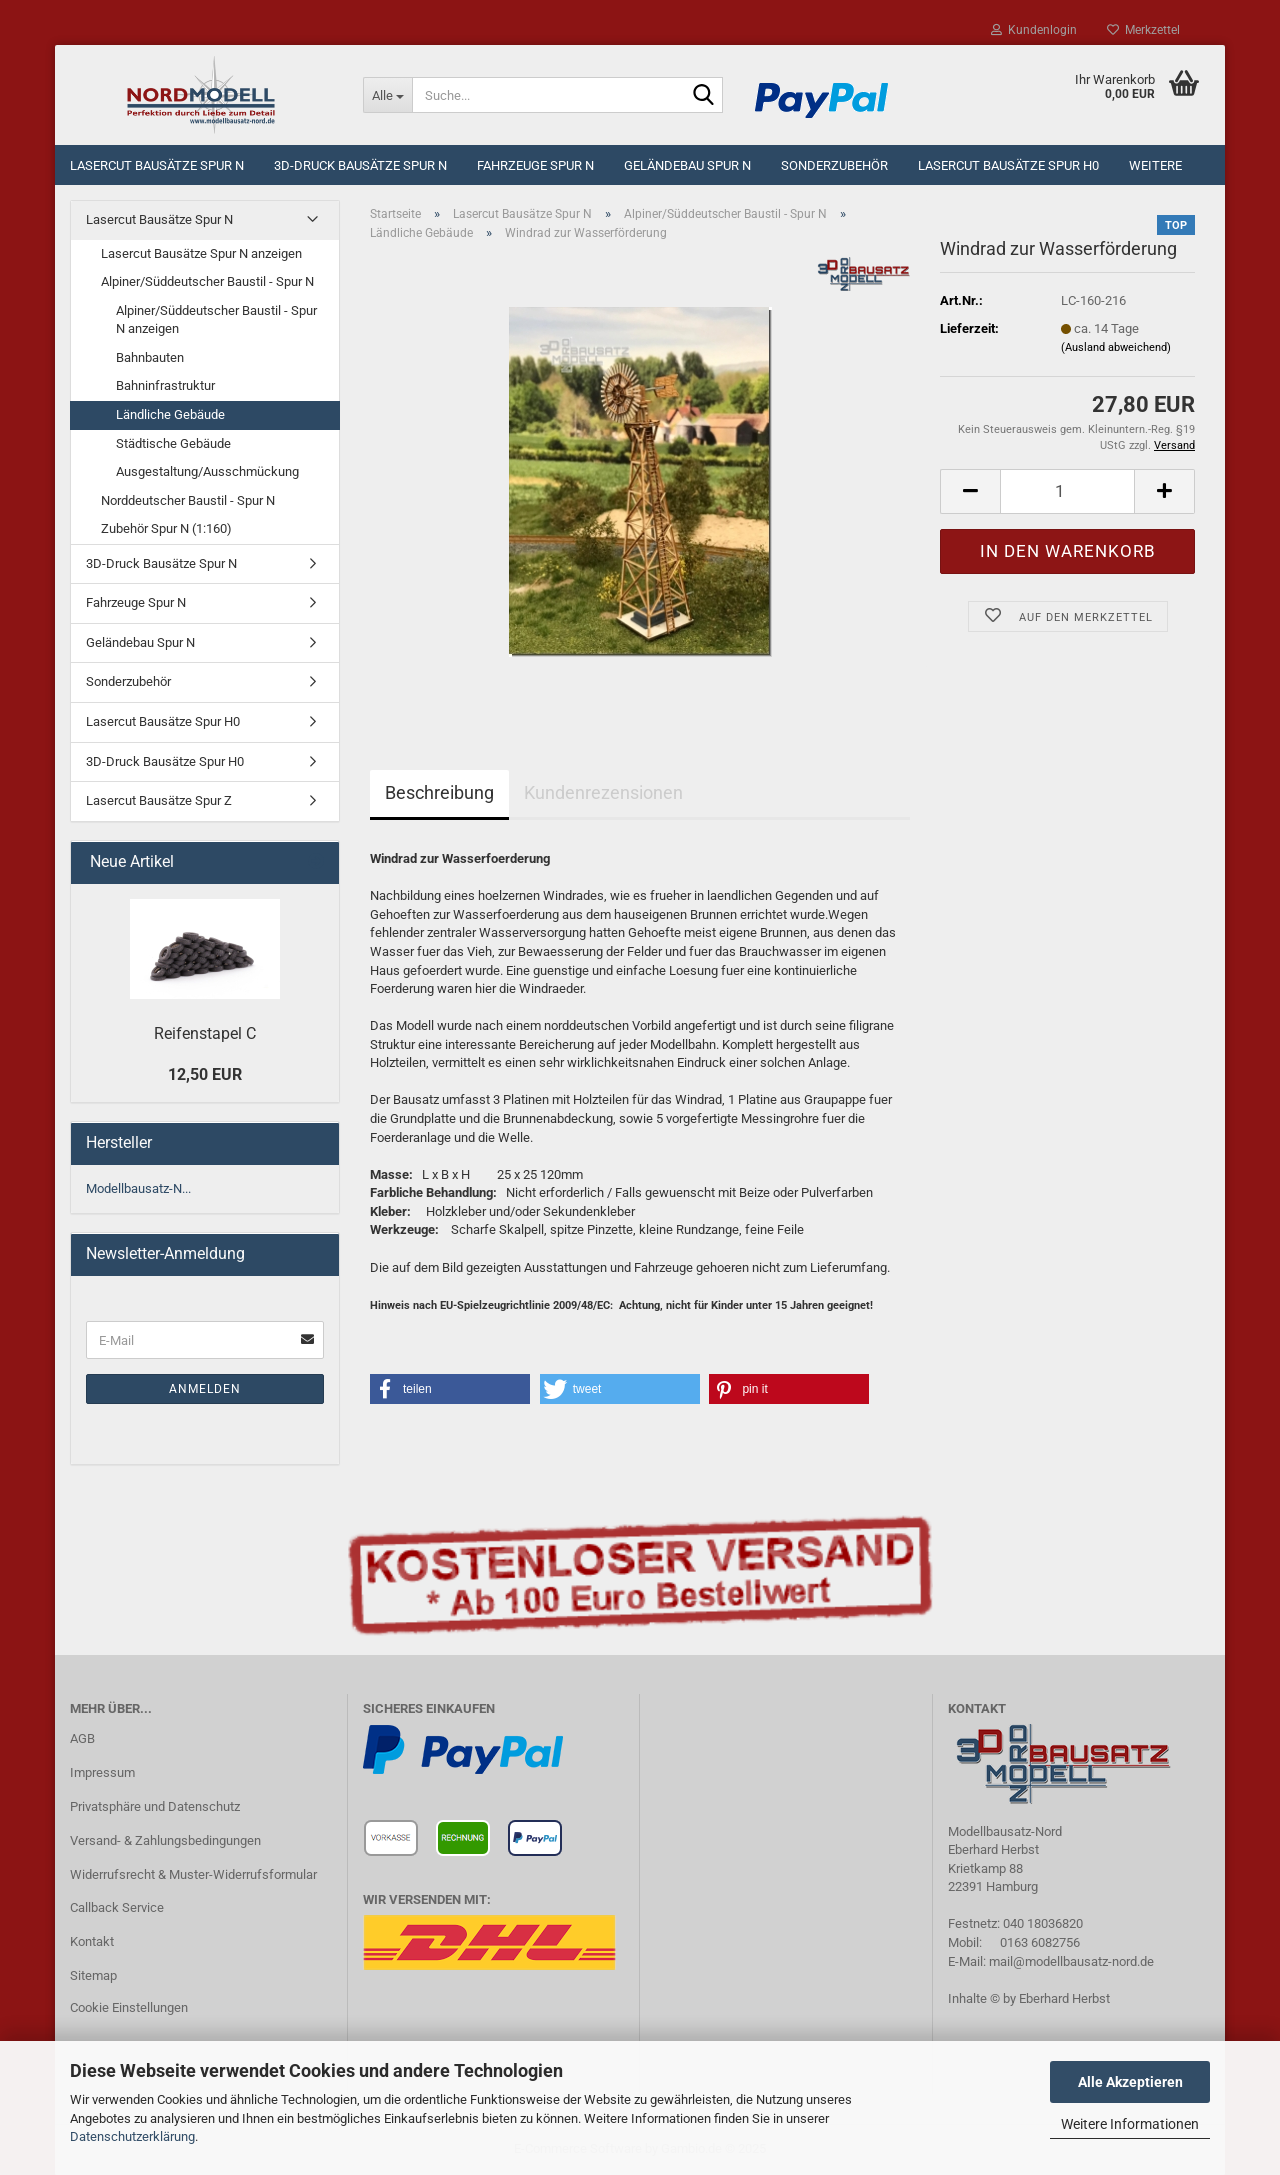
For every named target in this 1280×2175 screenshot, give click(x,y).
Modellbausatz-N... (138, 1188)
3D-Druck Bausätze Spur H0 (165, 761)
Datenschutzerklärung (132, 2136)
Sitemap (93, 1975)
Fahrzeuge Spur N (535, 165)
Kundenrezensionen (603, 792)
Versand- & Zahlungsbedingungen (165, 1840)
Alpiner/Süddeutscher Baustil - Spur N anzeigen (216, 320)
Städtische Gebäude (173, 443)
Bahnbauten (150, 357)
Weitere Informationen (1130, 2124)
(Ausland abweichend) (1116, 347)
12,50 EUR (205, 1074)
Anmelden (205, 1389)
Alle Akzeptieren (1130, 2082)
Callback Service (117, 1907)
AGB (82, 1738)
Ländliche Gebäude (170, 414)
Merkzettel (1143, 30)
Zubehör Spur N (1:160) (166, 528)
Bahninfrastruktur (165, 385)
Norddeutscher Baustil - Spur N (188, 500)
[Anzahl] (1067, 491)
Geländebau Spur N (687, 165)
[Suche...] (387, 95)
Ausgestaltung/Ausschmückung (207, 471)
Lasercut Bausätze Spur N (157, 165)
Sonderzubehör (834, 165)
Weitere (1155, 165)
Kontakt (92, 1941)
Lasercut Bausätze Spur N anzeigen (201, 253)
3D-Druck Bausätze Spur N (360, 165)
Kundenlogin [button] (1034, 30)
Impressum (102, 1772)
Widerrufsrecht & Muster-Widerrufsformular (193, 1874)
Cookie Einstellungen (129, 2007)
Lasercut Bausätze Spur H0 (1008, 165)
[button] (450, 1389)
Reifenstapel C (205, 1033)
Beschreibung (439, 792)
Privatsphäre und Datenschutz (155, 1806)
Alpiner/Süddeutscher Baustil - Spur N (207, 281)
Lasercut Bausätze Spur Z (159, 800)
